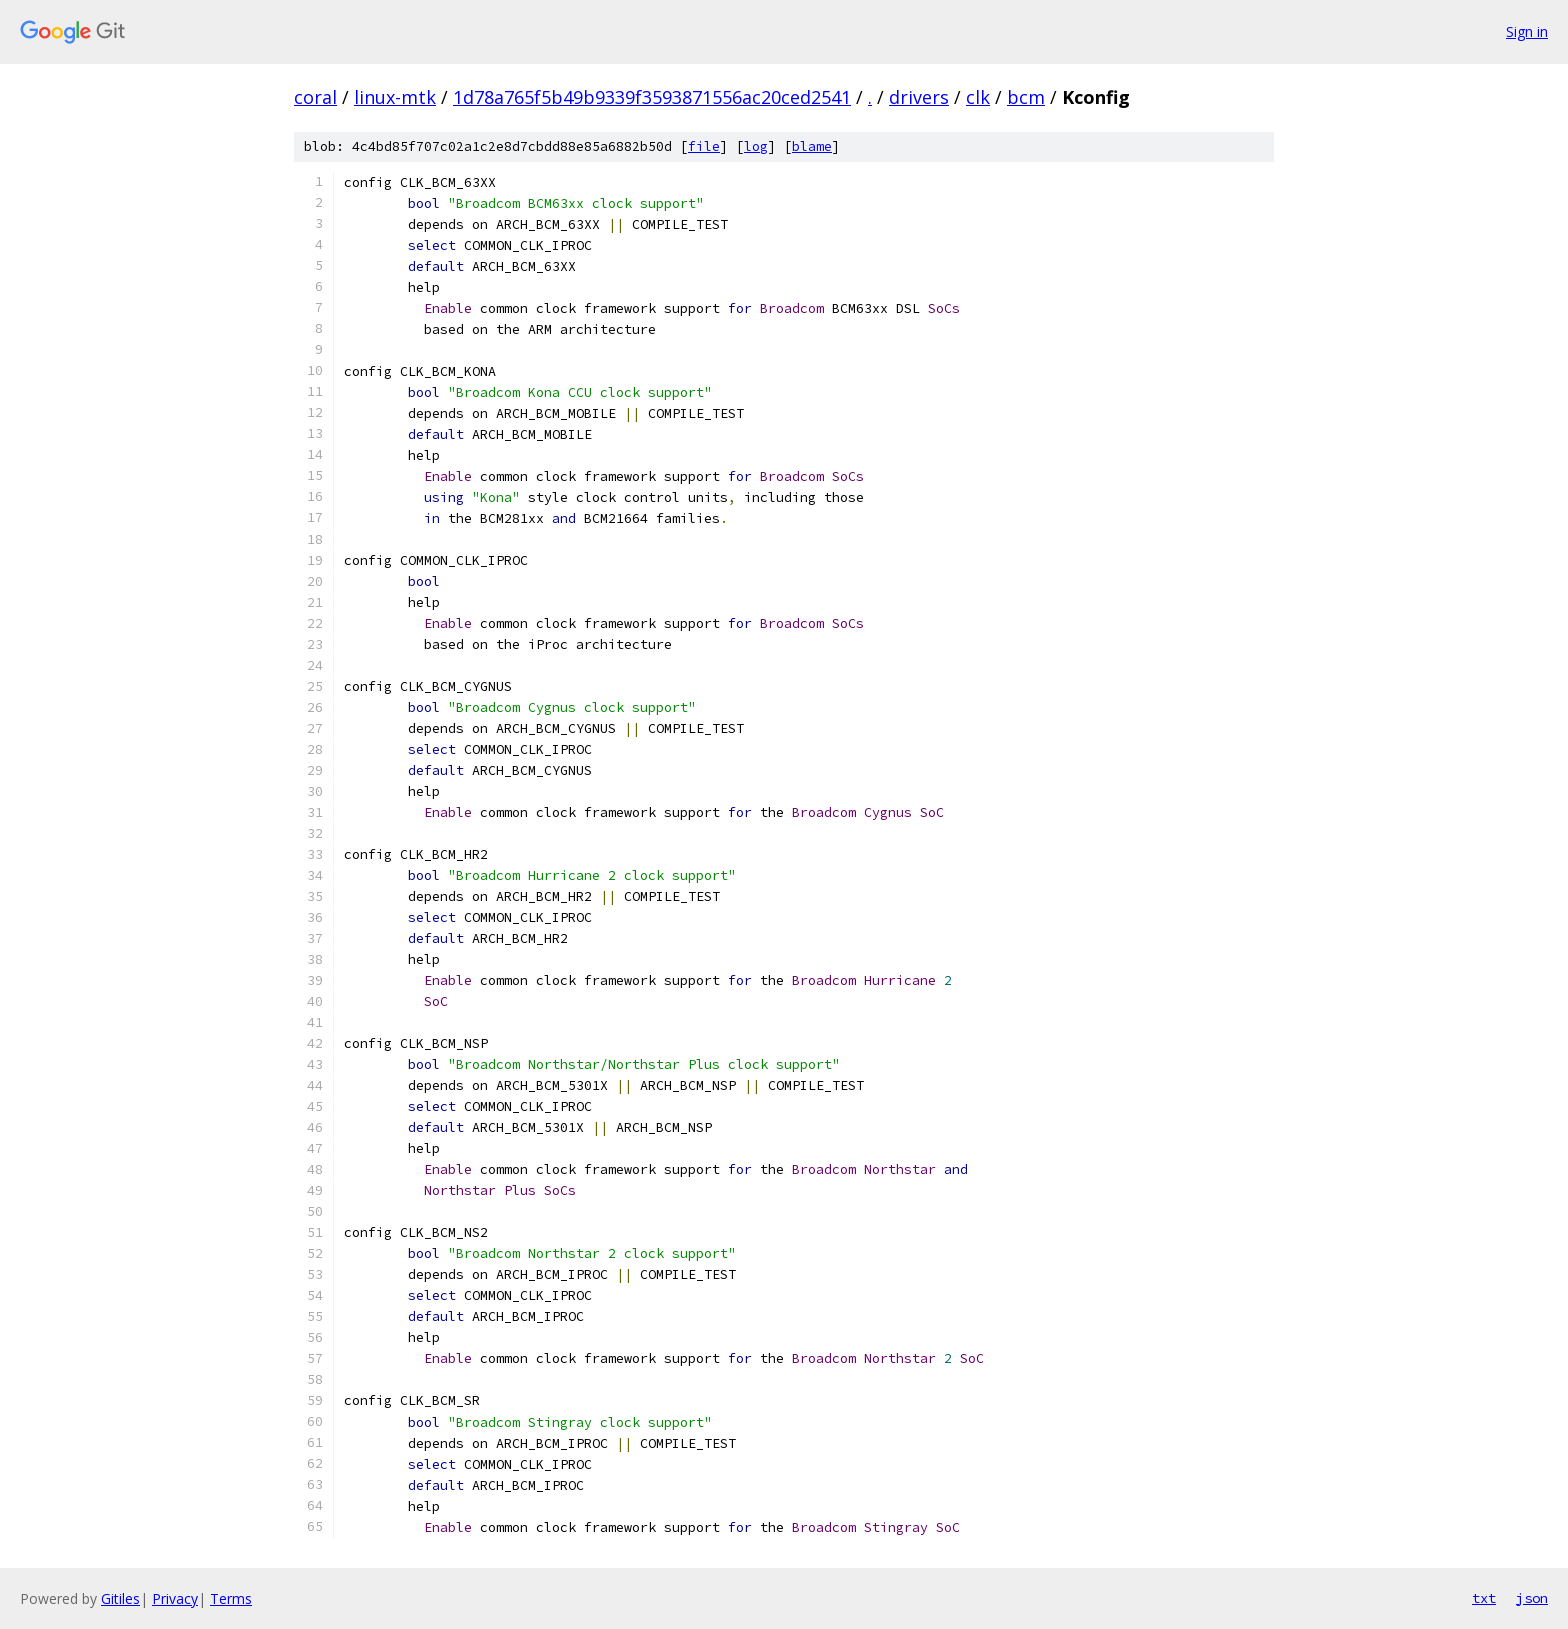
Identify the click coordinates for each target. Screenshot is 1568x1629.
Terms (231, 1598)
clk (978, 97)
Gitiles (120, 1598)
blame (812, 146)
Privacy (175, 1598)
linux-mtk (395, 97)
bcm (1026, 97)
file (704, 146)
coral (315, 97)
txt (1484, 1598)
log (756, 146)
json (1532, 1598)
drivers (919, 97)
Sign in (1527, 31)
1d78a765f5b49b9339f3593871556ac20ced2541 (652, 97)
